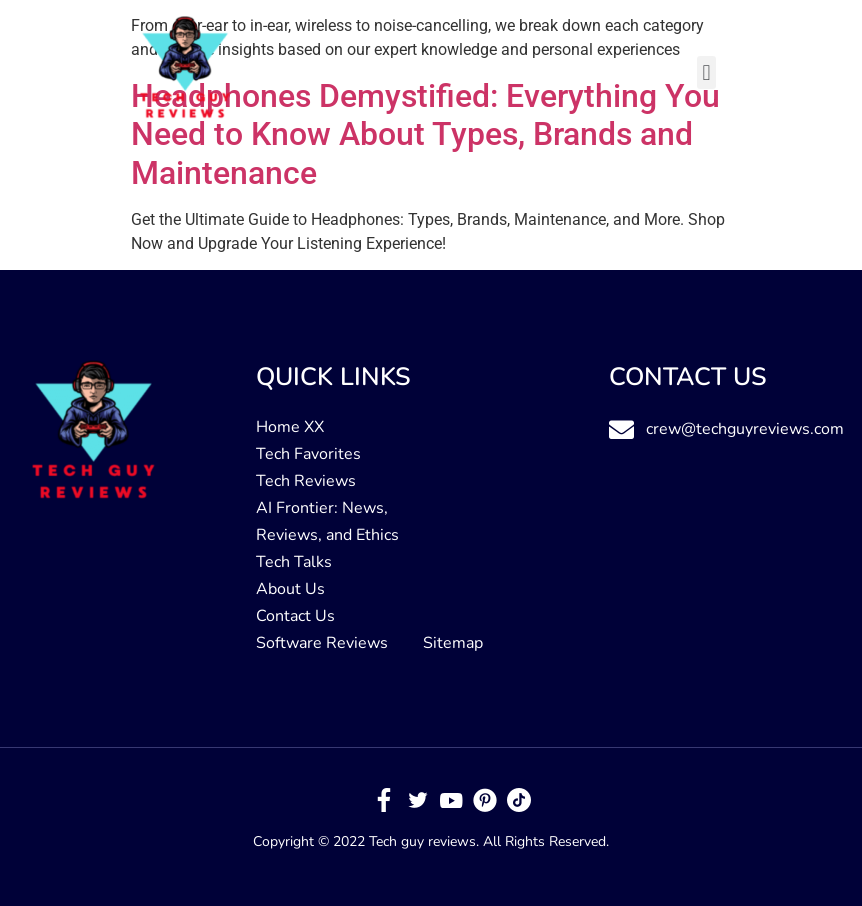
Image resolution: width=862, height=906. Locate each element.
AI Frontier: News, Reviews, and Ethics (327, 521)
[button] (706, 72)
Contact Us (295, 616)
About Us (290, 589)
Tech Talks (294, 562)
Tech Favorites (308, 454)
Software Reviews (322, 643)
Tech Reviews (306, 481)
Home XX (290, 427)
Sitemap (453, 643)
